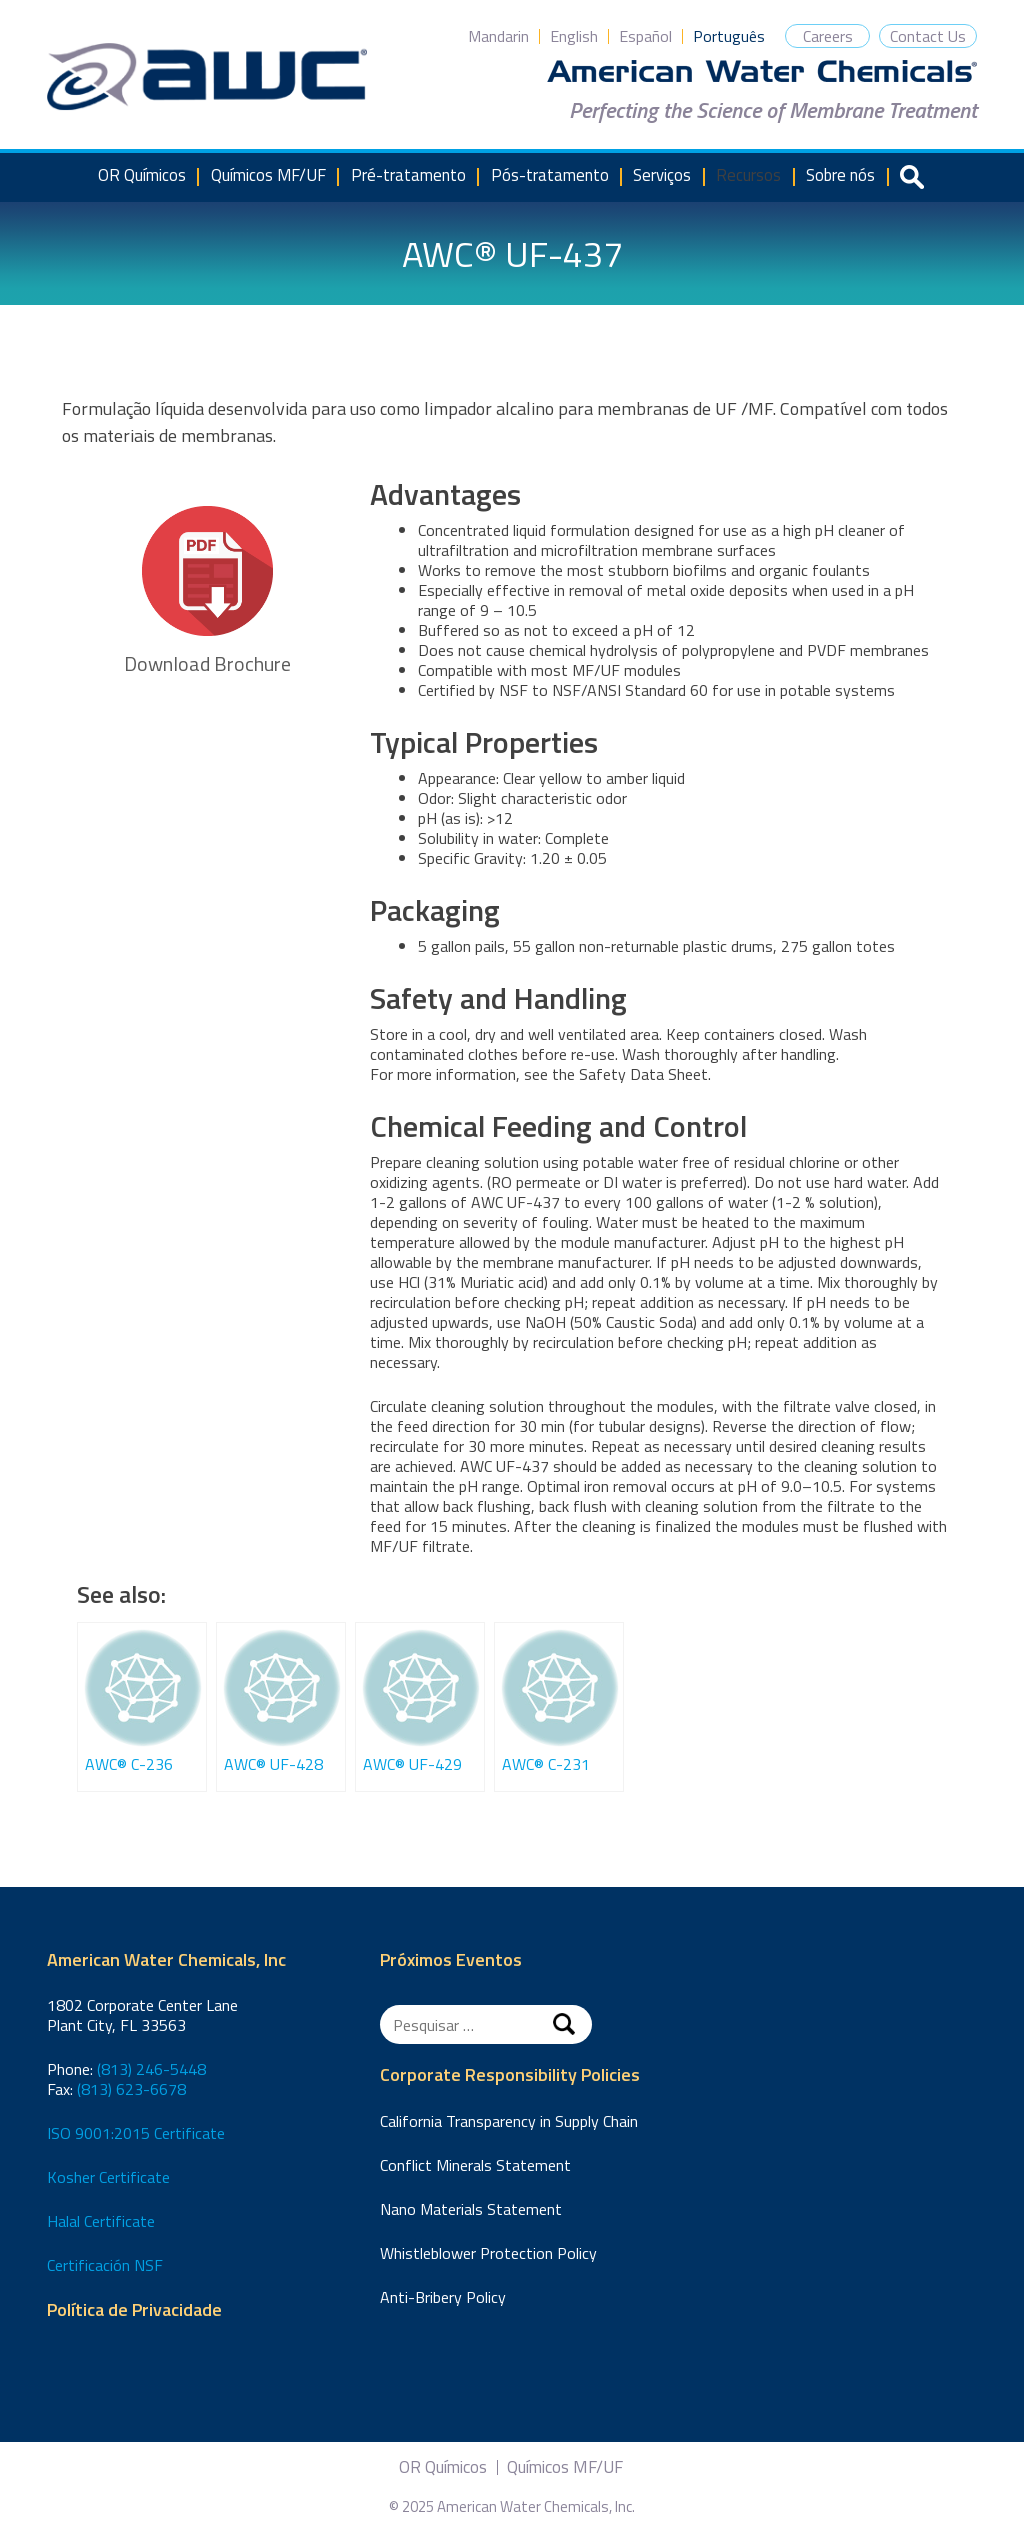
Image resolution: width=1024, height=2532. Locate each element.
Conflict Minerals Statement (475, 2165)
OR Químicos (142, 175)
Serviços (662, 175)
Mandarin (498, 36)
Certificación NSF (105, 2265)
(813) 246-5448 (151, 2069)
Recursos (748, 175)
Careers (828, 36)
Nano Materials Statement (471, 2209)
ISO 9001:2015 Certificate (136, 2133)
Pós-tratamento (550, 175)
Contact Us (928, 36)
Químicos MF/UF (268, 175)
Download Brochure (207, 593)
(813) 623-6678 (131, 2089)
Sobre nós (840, 175)
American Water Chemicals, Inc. (207, 77)
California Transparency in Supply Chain (509, 2121)
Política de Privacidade (134, 2310)
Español (645, 36)
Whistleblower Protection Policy (488, 2253)
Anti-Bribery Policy (443, 2297)
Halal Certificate (101, 2221)
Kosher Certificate (108, 2177)
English (574, 36)
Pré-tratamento (408, 175)
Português (729, 36)
